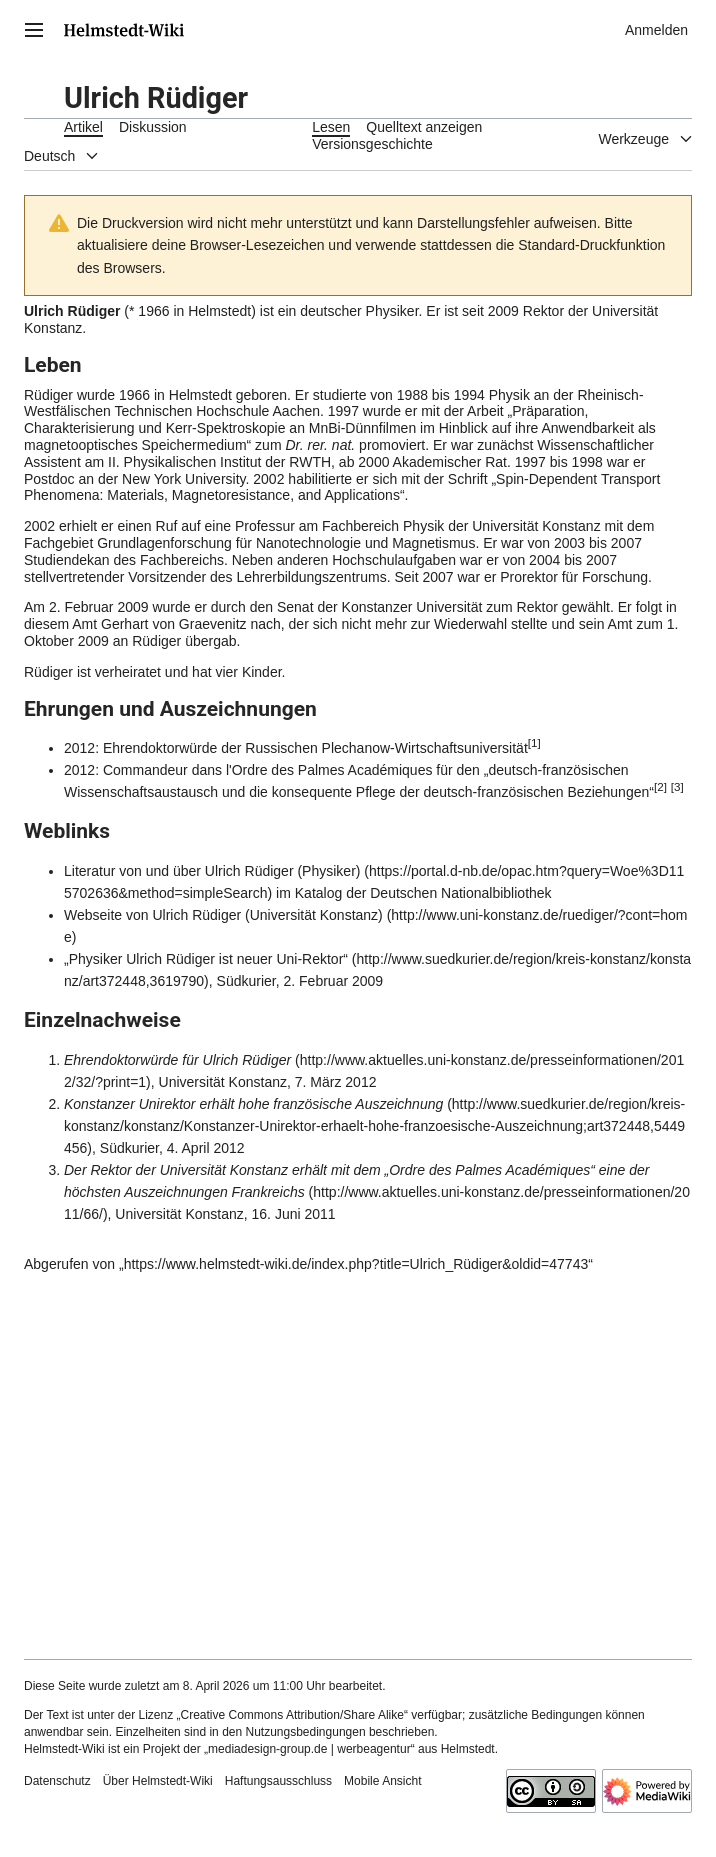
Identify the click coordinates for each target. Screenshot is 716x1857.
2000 (373, 462)
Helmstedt (219, 311)
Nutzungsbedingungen (305, 1732)
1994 (469, 395)
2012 (79, 748)
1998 (587, 462)
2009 (503, 311)
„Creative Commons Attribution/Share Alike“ (292, 1715)
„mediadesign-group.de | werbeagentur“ (309, 1749)
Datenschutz (57, 1781)
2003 (569, 543)
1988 (412, 395)
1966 (153, 311)
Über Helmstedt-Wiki (158, 1781)
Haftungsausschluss (278, 1781)
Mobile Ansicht (382, 1781)
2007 (626, 543)
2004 (544, 560)
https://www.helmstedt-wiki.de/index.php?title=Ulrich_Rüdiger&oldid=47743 (356, 1264)
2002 (268, 479)
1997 (343, 411)
